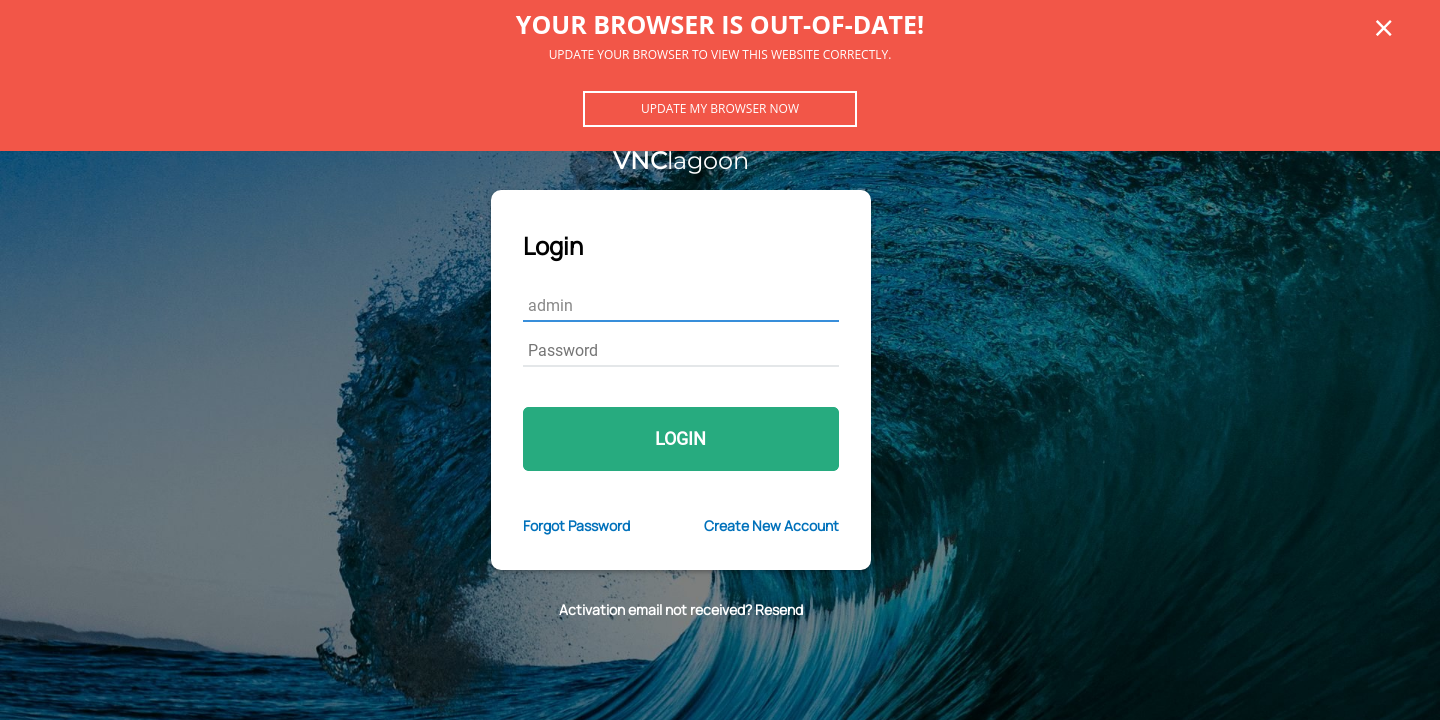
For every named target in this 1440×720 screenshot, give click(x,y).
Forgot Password (576, 525)
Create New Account (771, 525)
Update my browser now (720, 108)
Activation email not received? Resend (681, 609)
